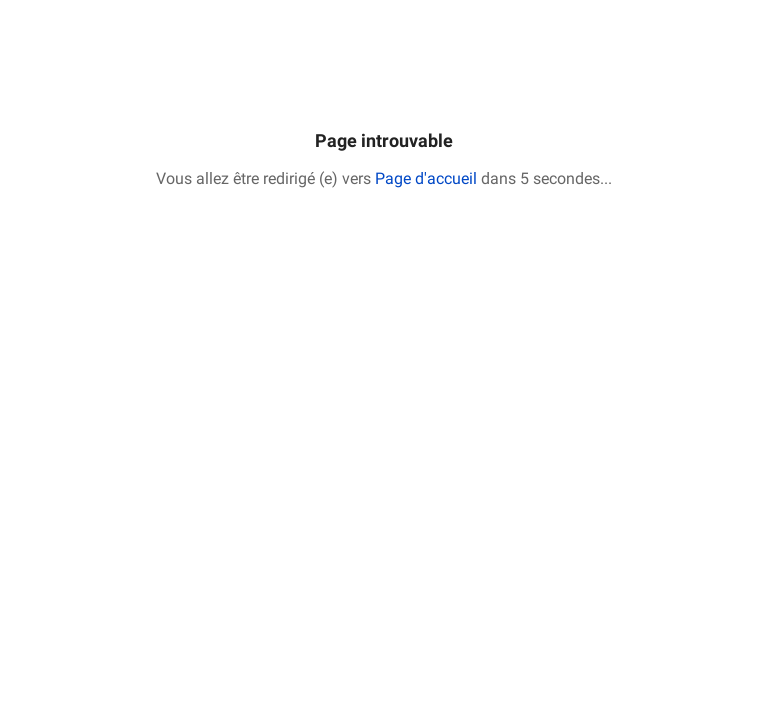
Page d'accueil (426, 178)
